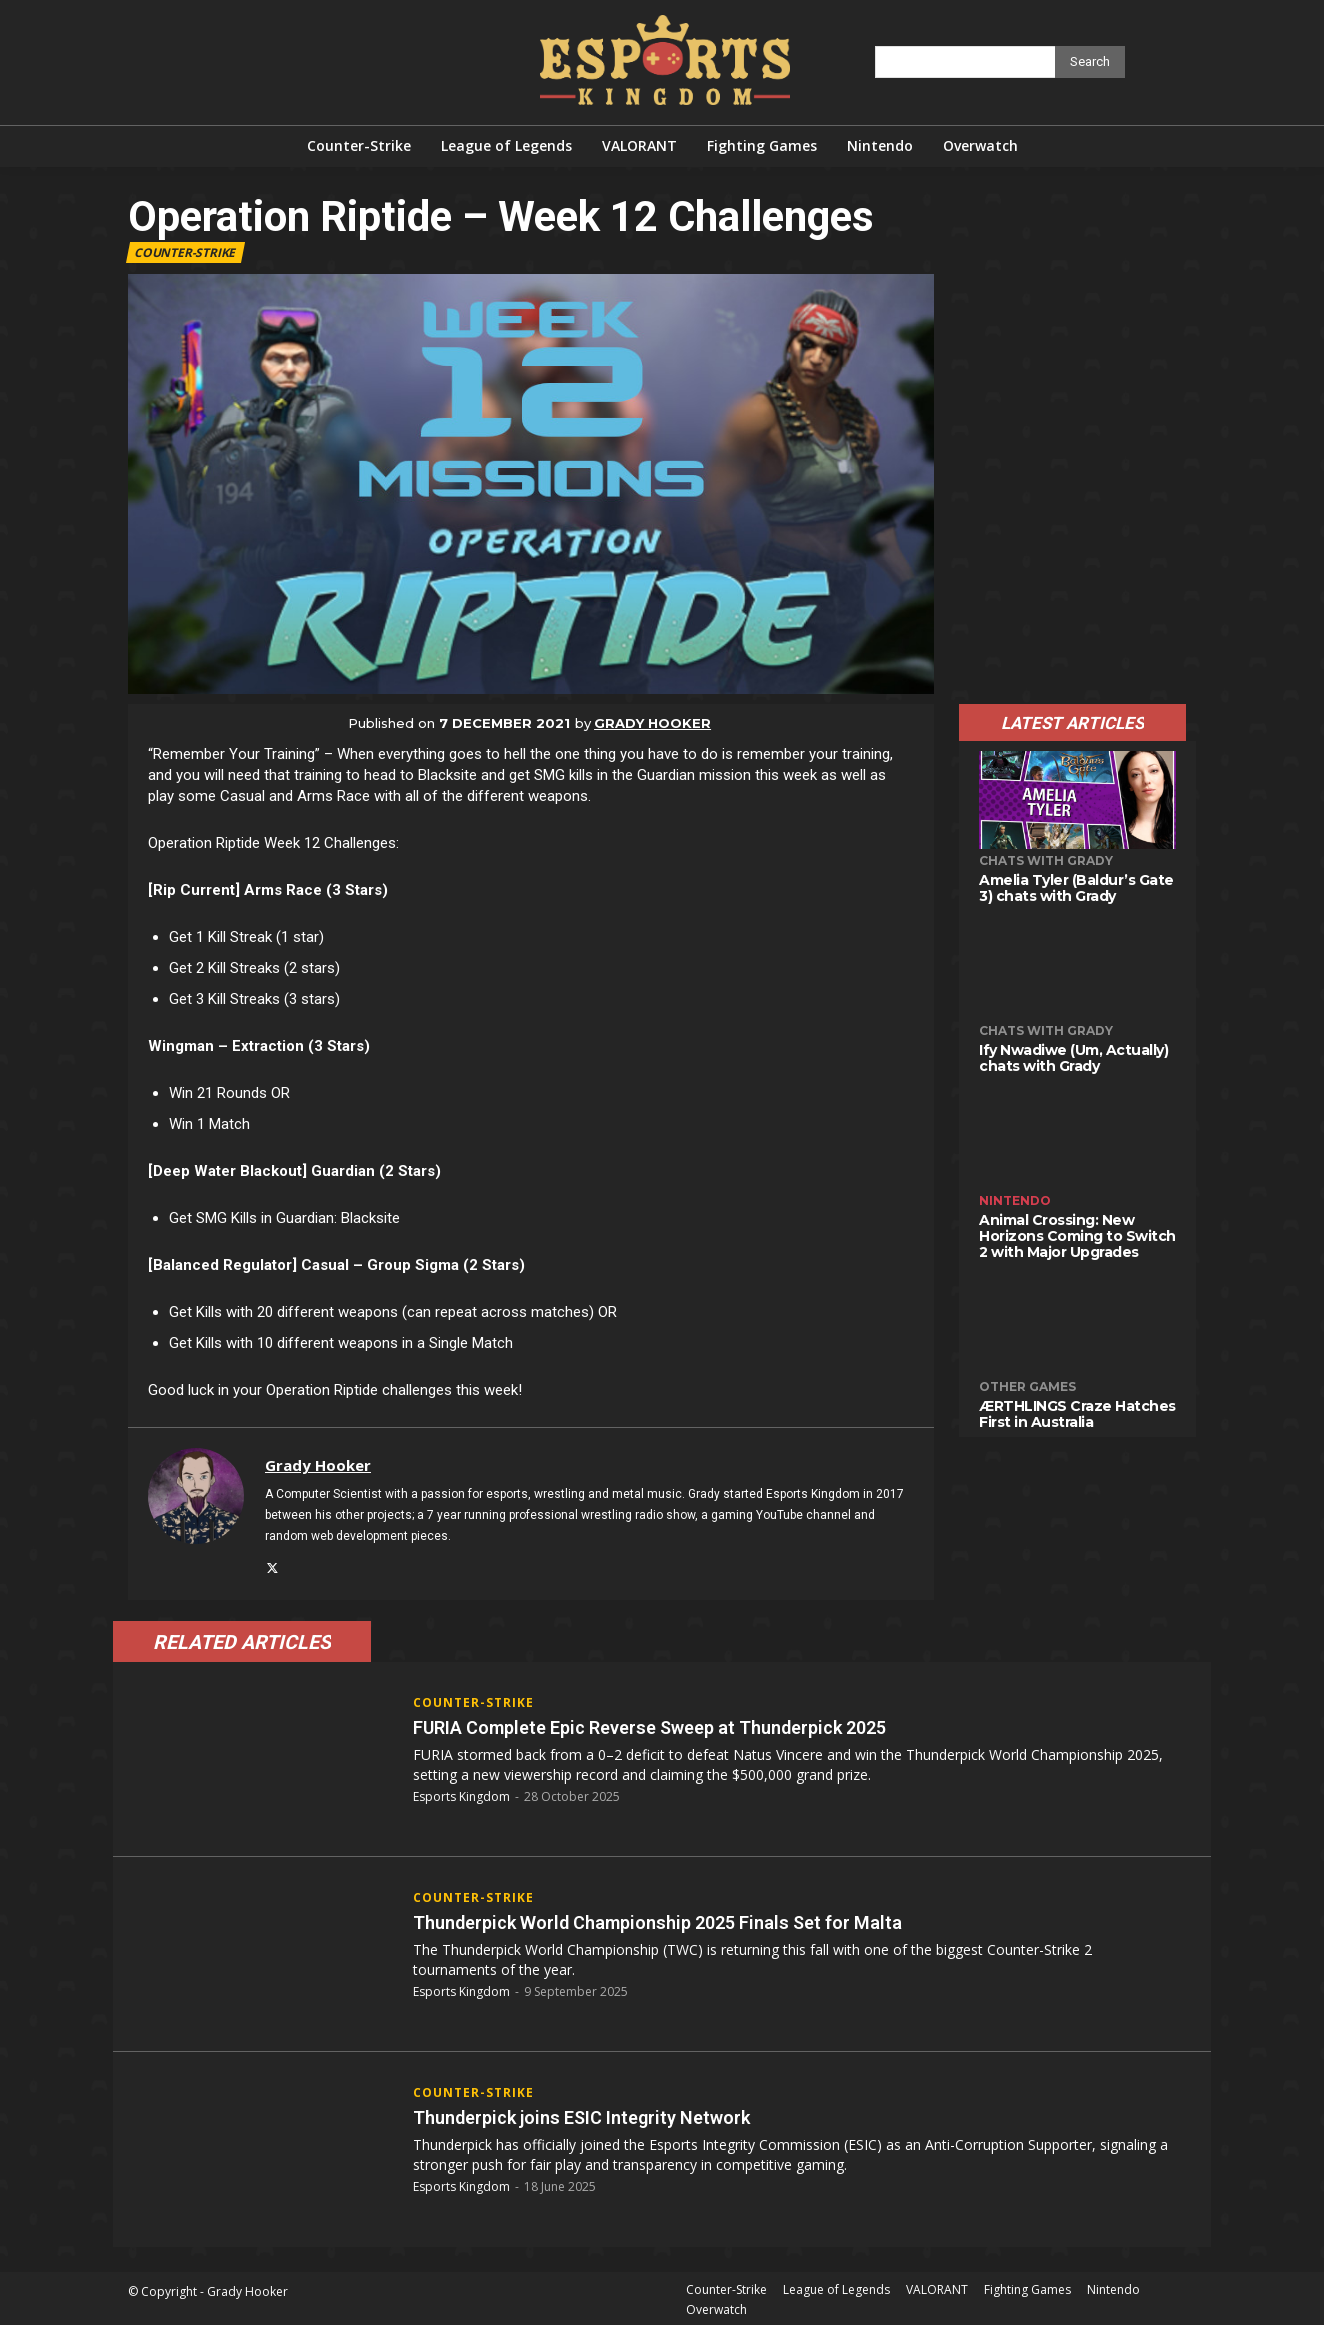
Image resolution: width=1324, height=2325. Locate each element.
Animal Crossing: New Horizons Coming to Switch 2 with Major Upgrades (1077, 1236)
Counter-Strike (185, 252)
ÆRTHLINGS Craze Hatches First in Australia (1077, 1414)
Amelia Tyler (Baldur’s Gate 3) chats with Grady (1076, 888)
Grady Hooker (652, 723)
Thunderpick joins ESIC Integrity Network (617, 2113)
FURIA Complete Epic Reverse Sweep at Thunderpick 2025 (699, 1723)
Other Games (1027, 1386)
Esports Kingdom (461, 1793)
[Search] (1090, 62)
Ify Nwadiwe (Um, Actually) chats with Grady (1073, 1058)
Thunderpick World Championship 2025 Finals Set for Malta (706, 1918)
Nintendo (1015, 1200)
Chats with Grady (1046, 860)
